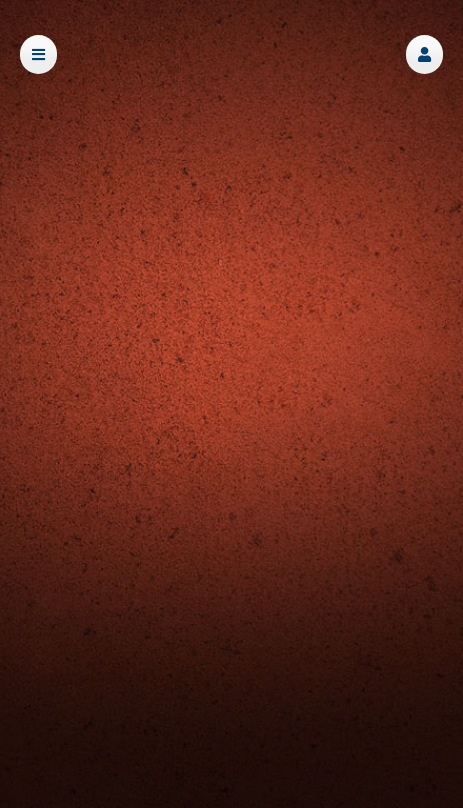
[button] (424, 54)
